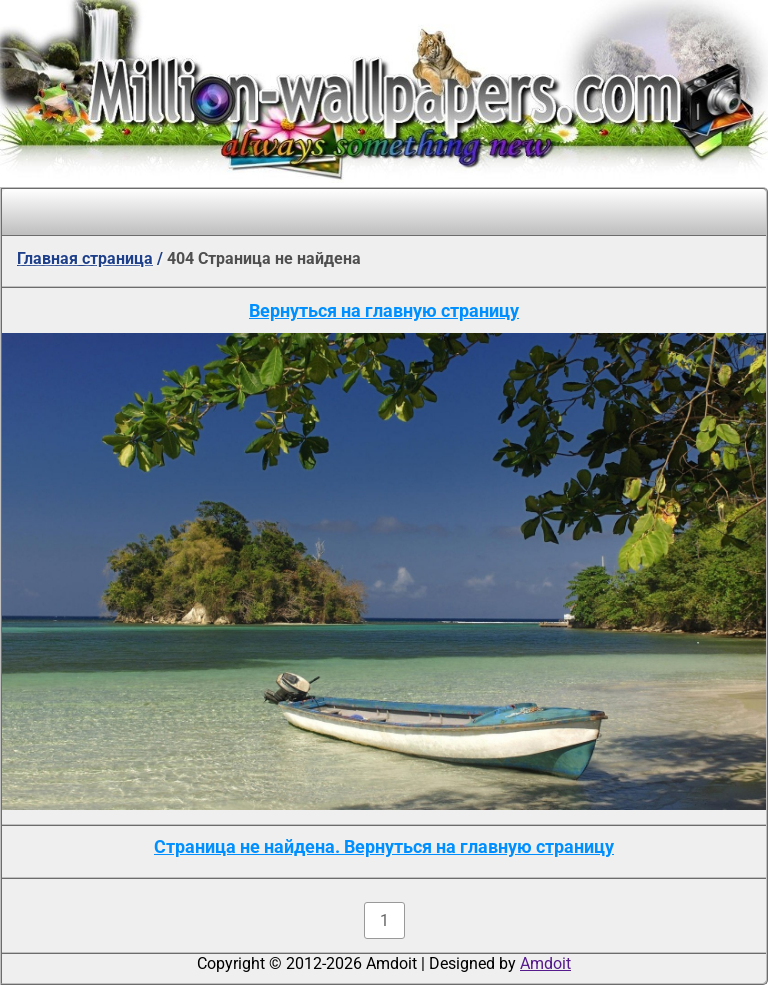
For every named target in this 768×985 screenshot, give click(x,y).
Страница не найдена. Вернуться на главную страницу (384, 846)
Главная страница (85, 258)
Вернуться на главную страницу (384, 310)
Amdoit (545, 963)
